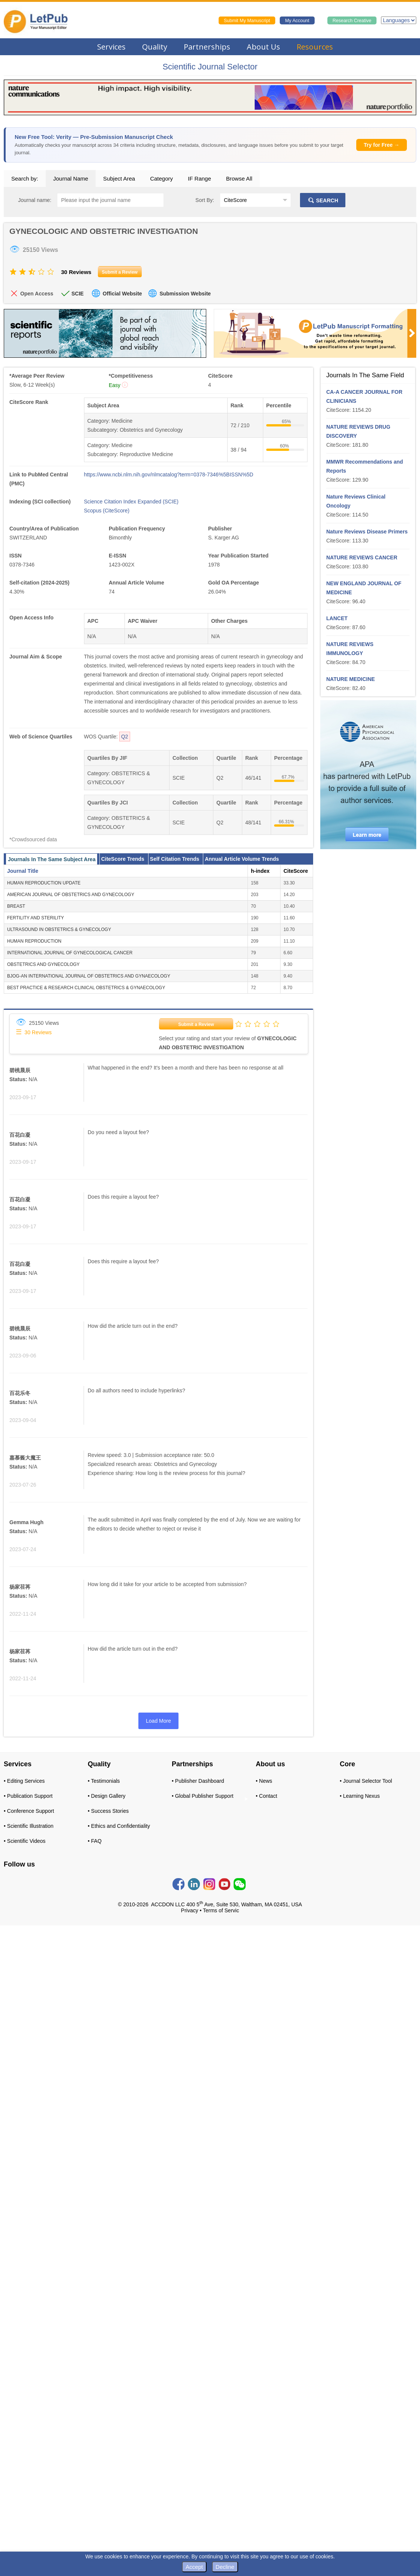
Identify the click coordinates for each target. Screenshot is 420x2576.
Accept (194, 2567)
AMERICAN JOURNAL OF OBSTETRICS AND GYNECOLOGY (70, 894)
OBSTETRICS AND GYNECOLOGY (43, 964)
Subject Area (119, 178)
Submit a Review (196, 1024)
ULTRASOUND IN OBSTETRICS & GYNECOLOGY (59, 929)
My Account (297, 20)
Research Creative (352, 20)
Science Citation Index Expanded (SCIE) (131, 502)
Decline (225, 2567)
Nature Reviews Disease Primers (367, 532)
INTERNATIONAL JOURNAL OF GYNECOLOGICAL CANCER (70, 952)
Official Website (122, 294)
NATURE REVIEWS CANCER (362, 557)
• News (264, 1781)
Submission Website (185, 294)
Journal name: (34, 200)
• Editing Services (24, 1781)
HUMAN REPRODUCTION (34, 941)
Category (161, 178)
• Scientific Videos (24, 1841)
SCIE (77, 294)
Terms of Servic (221, 1910)
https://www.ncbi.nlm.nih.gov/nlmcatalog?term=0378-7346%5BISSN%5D (169, 475)
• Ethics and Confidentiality (119, 1826)
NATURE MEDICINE (350, 679)
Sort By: (204, 200)
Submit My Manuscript (247, 20)
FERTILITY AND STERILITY (35, 917)
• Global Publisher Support (202, 1796)
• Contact (266, 1796)
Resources (315, 47)
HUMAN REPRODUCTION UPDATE (44, 883)
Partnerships (207, 47)
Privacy (189, 1910)
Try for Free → (381, 145)
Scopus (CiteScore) (106, 511)
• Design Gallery (107, 1796)
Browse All (239, 178)
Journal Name (70, 178)
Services (111, 47)
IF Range (199, 178)
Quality (154, 47)
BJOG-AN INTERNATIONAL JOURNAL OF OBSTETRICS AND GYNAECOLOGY (88, 976)
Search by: (24, 178)
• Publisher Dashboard (198, 1781)
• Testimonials (104, 1781)
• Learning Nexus (360, 1796)
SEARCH (322, 200)
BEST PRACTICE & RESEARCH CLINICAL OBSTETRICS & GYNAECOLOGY (86, 987)
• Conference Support (29, 1811)
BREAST (16, 906)
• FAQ (95, 1841)
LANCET (337, 618)
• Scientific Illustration (29, 1826)
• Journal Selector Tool (366, 1781)
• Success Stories (108, 1811)
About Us (263, 47)
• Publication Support (28, 1796)
